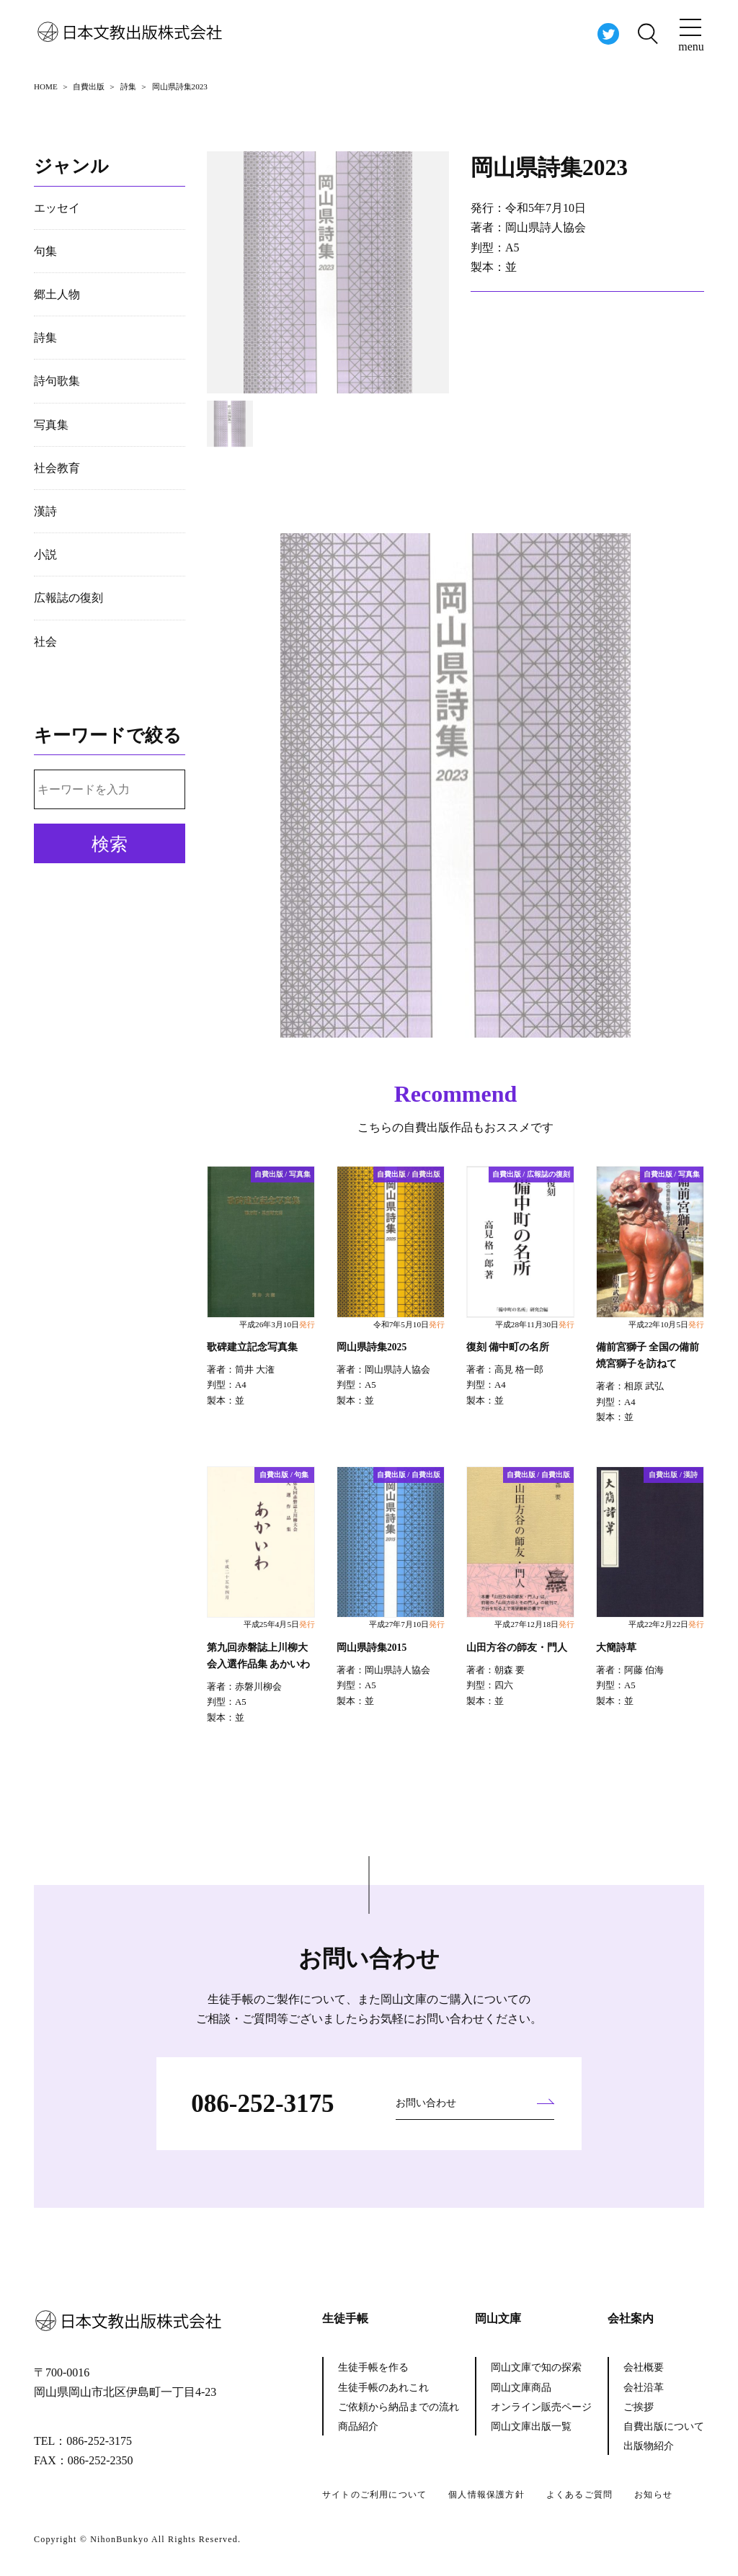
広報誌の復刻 (68, 598)
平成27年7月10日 (407, 1624)
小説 (45, 554)
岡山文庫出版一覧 (531, 2426)
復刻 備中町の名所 (507, 1347)
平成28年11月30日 (534, 1324)
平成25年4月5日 (279, 1624)
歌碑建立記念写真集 (252, 1347)
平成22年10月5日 (666, 1324)
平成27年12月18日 (534, 1624)
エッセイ (57, 208)
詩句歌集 (57, 381)
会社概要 (643, 2367)
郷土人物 (57, 294)
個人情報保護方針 (486, 2495)
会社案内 (631, 2318)
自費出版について (663, 2426)
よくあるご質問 (579, 2495)
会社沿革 (643, 2387)
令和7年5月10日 (409, 1324)
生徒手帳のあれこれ (383, 2387)
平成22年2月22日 (666, 1624)
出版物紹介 (648, 2446)
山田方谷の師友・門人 (516, 1647)
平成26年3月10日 (277, 1324)
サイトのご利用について (374, 2495)
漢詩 (45, 511)
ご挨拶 (638, 2407)
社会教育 (57, 468)
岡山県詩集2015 (371, 1647)
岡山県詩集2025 (371, 1347)
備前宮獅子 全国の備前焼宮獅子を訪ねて (647, 1355)
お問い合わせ (426, 2103)
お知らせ (653, 2495)
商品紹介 (358, 2426)
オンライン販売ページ (541, 2407)
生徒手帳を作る (373, 2367)
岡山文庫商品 (521, 2387)
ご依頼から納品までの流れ (398, 2407)
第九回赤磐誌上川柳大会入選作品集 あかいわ (258, 1656)
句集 (45, 251)
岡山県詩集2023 (551, 167)
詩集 (45, 337)
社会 (45, 642)
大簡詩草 (616, 1647)
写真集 (51, 425)
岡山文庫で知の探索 (536, 2367)
